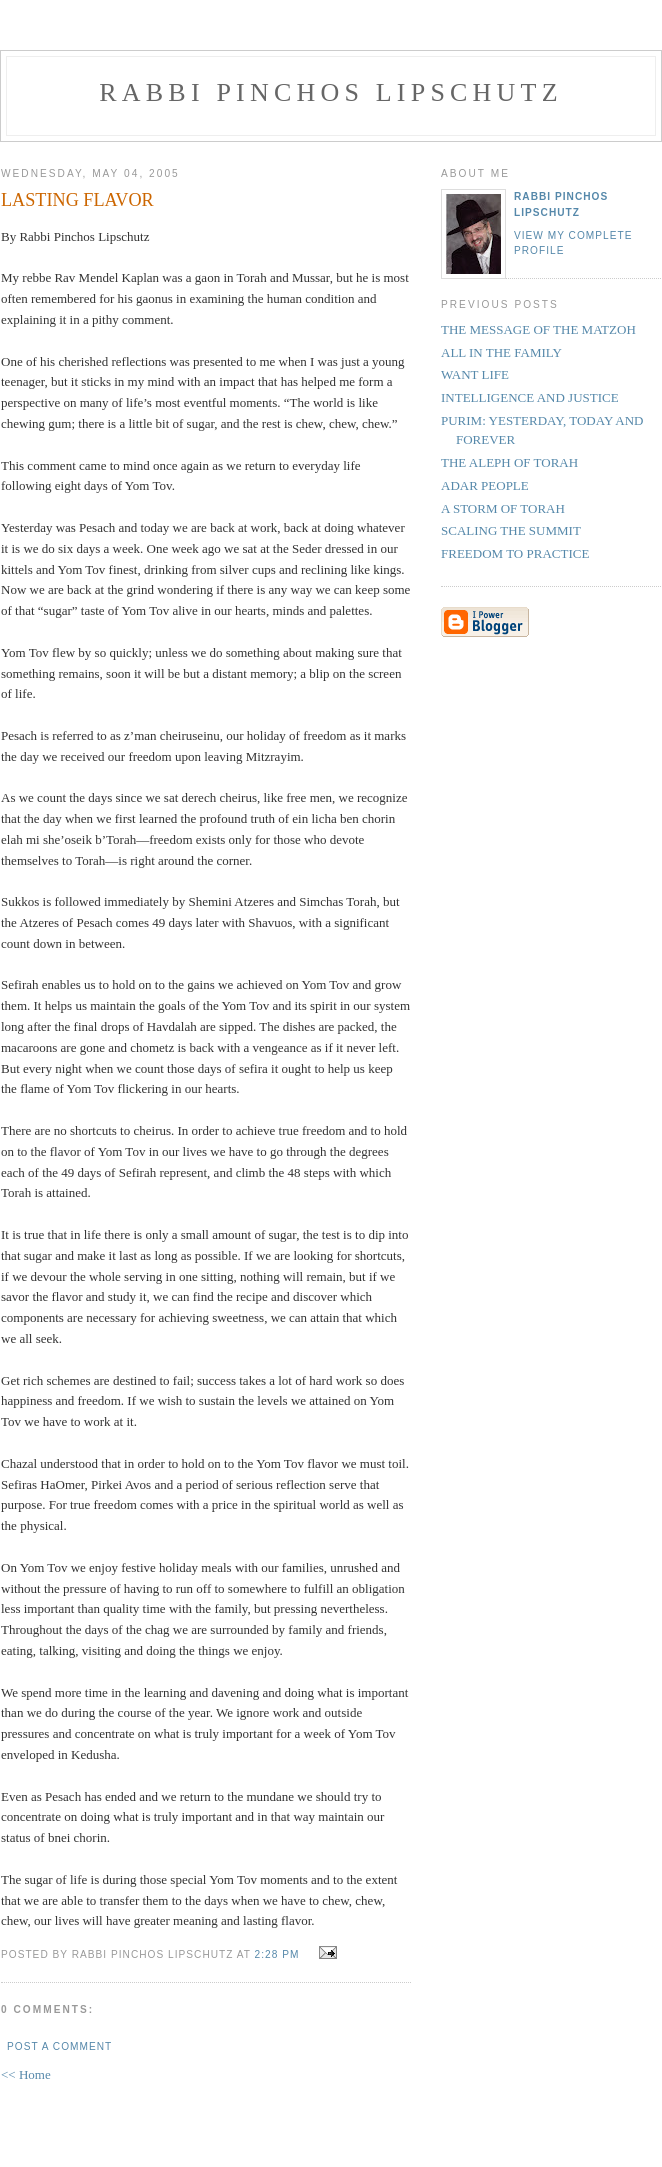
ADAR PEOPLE (485, 485)
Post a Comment (59, 2046)
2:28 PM (277, 1954)
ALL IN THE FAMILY (501, 352)
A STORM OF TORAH (503, 508)
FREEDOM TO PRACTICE (515, 553)
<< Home (26, 2074)
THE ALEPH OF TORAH (509, 462)
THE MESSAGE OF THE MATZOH (538, 329)
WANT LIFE (475, 374)
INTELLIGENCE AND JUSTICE (530, 397)
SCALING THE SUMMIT (511, 530)
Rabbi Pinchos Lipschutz (330, 92)
